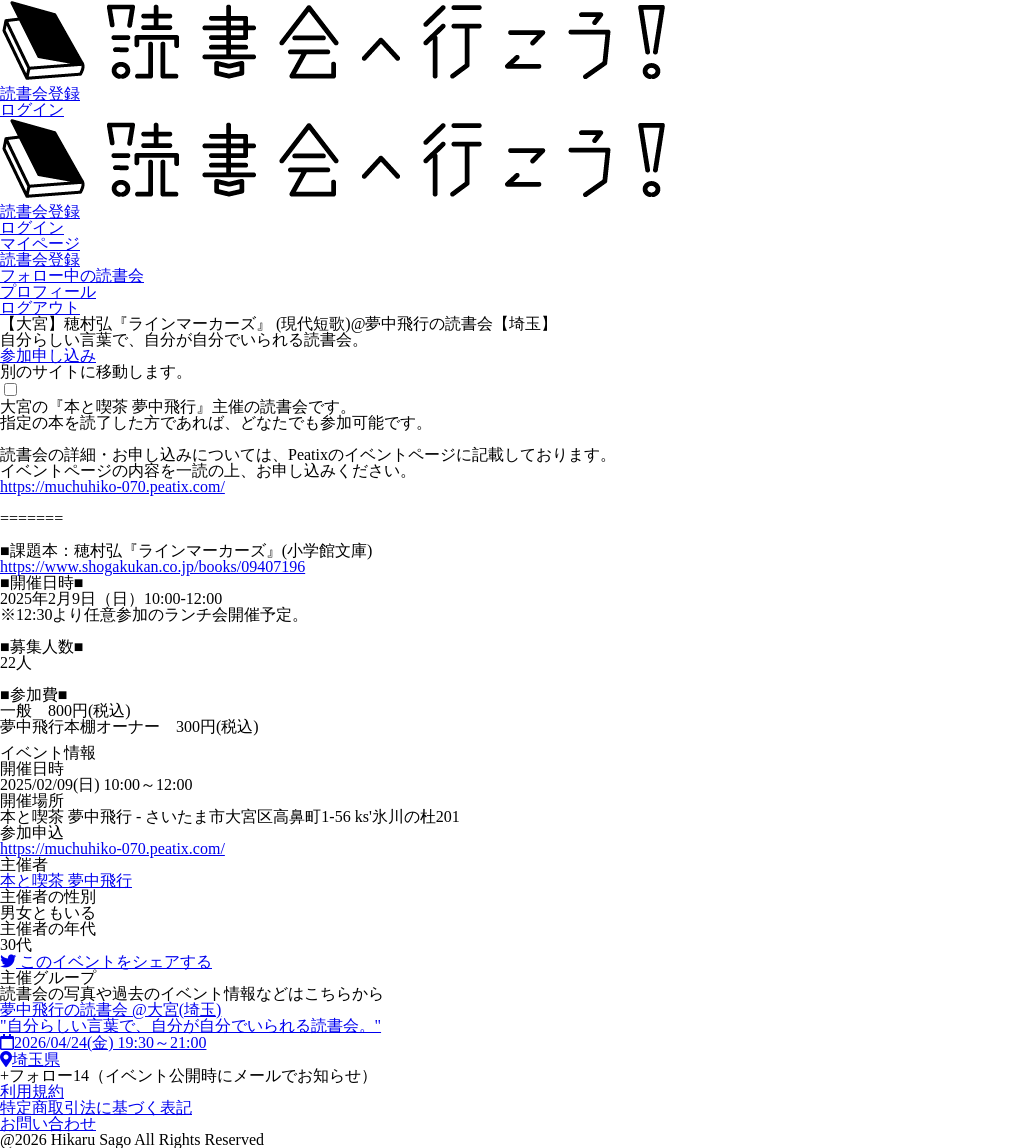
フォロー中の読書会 (72, 275)
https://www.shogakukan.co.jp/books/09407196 (152, 566)
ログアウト (40, 307)
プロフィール (48, 291)
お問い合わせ (48, 1123)
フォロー (188, 1075)
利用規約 (32, 1091)
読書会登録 (40, 93)
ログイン (32, 109)
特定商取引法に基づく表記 (96, 1107)
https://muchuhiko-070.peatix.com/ (112, 486)
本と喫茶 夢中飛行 (66, 880)
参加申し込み (48, 355)
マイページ (40, 243)
